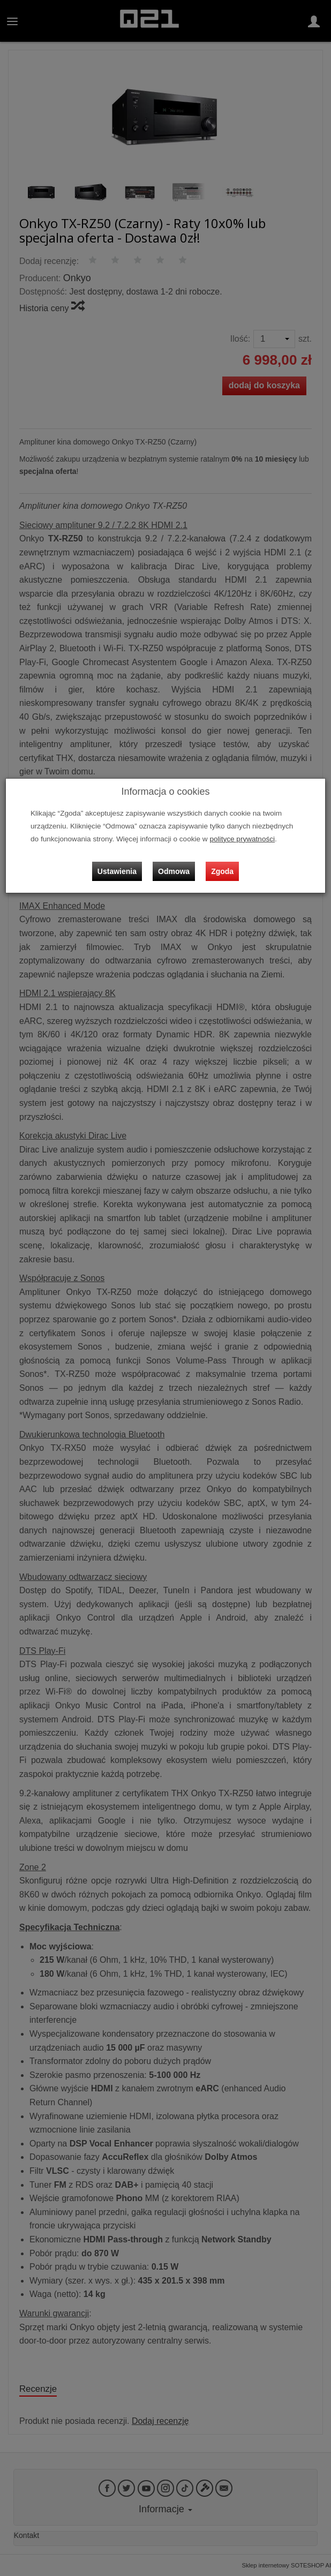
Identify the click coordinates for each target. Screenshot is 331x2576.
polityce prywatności (242, 839)
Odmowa (174, 871)
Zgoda (222, 871)
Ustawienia (117, 871)
